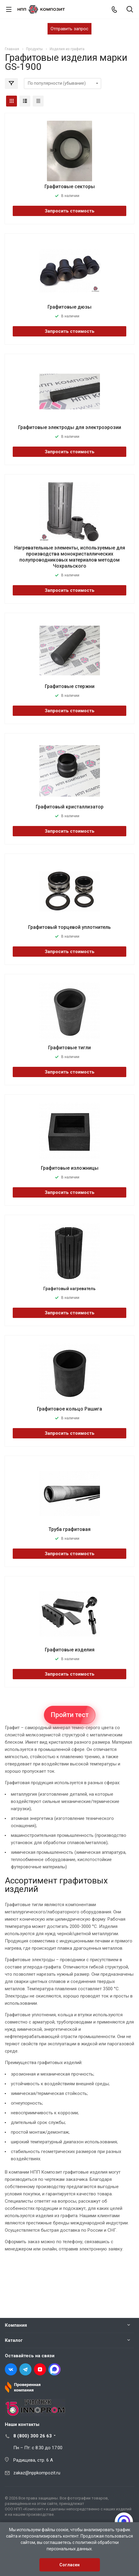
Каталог (14, 2340)
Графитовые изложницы (69, 1168)
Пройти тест (70, 1715)
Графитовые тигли (69, 1047)
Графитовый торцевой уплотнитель (69, 927)
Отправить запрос (69, 28)
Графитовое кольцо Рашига (69, 1409)
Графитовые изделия (69, 1650)
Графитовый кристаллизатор (70, 807)
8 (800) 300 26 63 (32, 2436)
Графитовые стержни (69, 686)
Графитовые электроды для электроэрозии (69, 427)
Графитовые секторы (70, 186)
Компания (16, 2325)
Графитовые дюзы (69, 307)
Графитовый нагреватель (69, 1288)
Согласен (69, 2564)
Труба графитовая (69, 1529)
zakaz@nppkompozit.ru (36, 2473)
